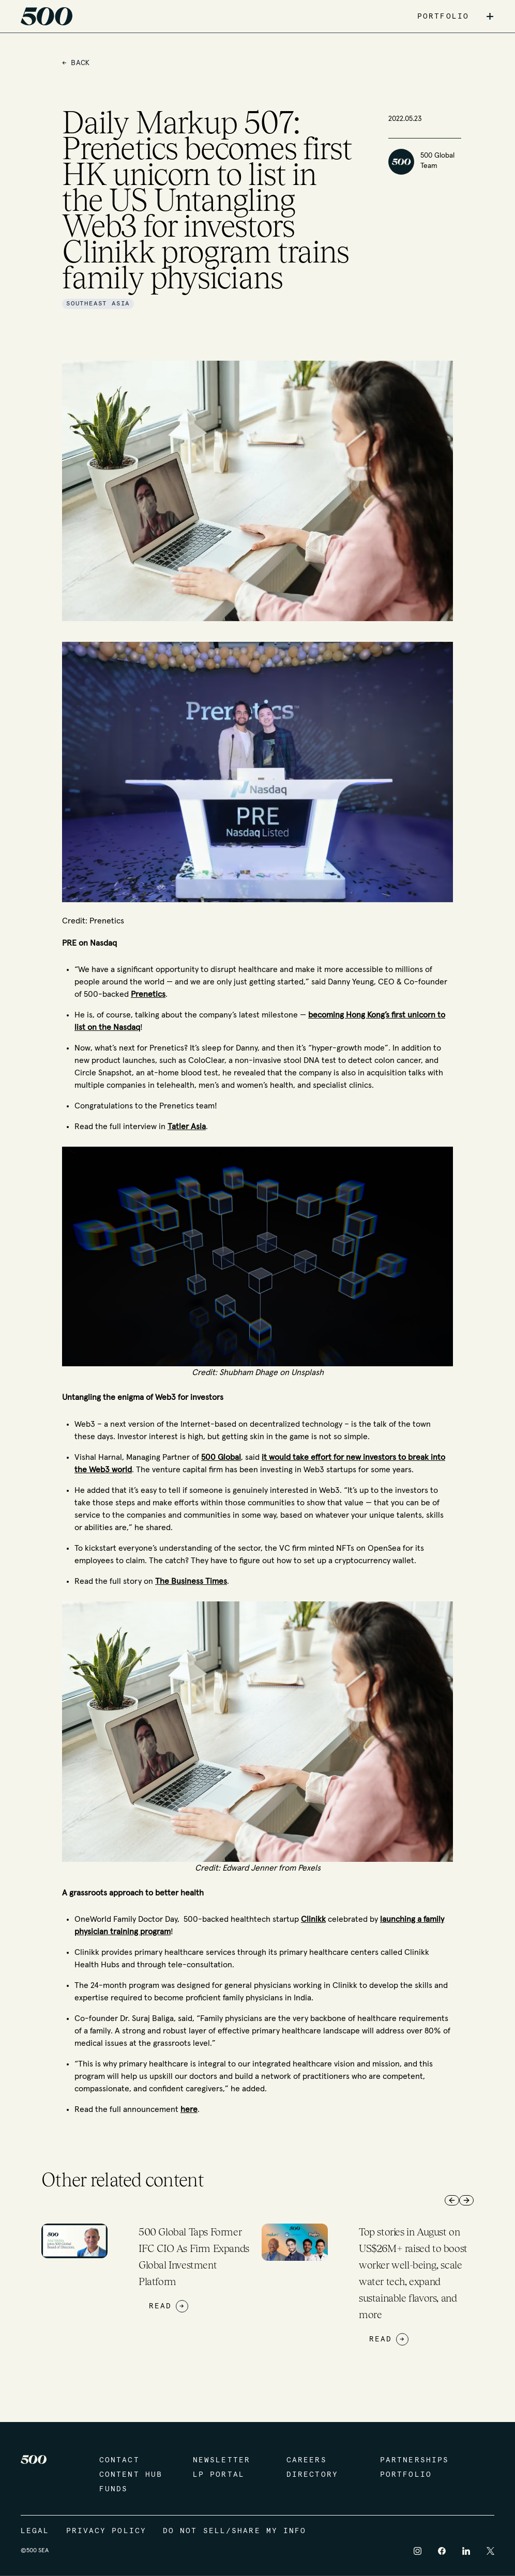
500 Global (221, 1457)
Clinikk (313, 1919)
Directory (312, 2474)
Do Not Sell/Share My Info (235, 2531)
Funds (113, 2489)
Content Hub (130, 2474)
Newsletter (221, 2460)
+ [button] (490, 16)
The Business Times (191, 1581)
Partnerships (414, 2460)
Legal (35, 2531)
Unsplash (306, 1372)
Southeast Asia (98, 304)
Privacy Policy (106, 2531)
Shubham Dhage (248, 1372)
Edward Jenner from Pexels (271, 1868)
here (189, 2109)
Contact (119, 2460)
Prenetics (148, 994)
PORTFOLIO (443, 16)
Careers (306, 2460)
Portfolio (406, 2474)
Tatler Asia (187, 1126)
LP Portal (219, 2474)
